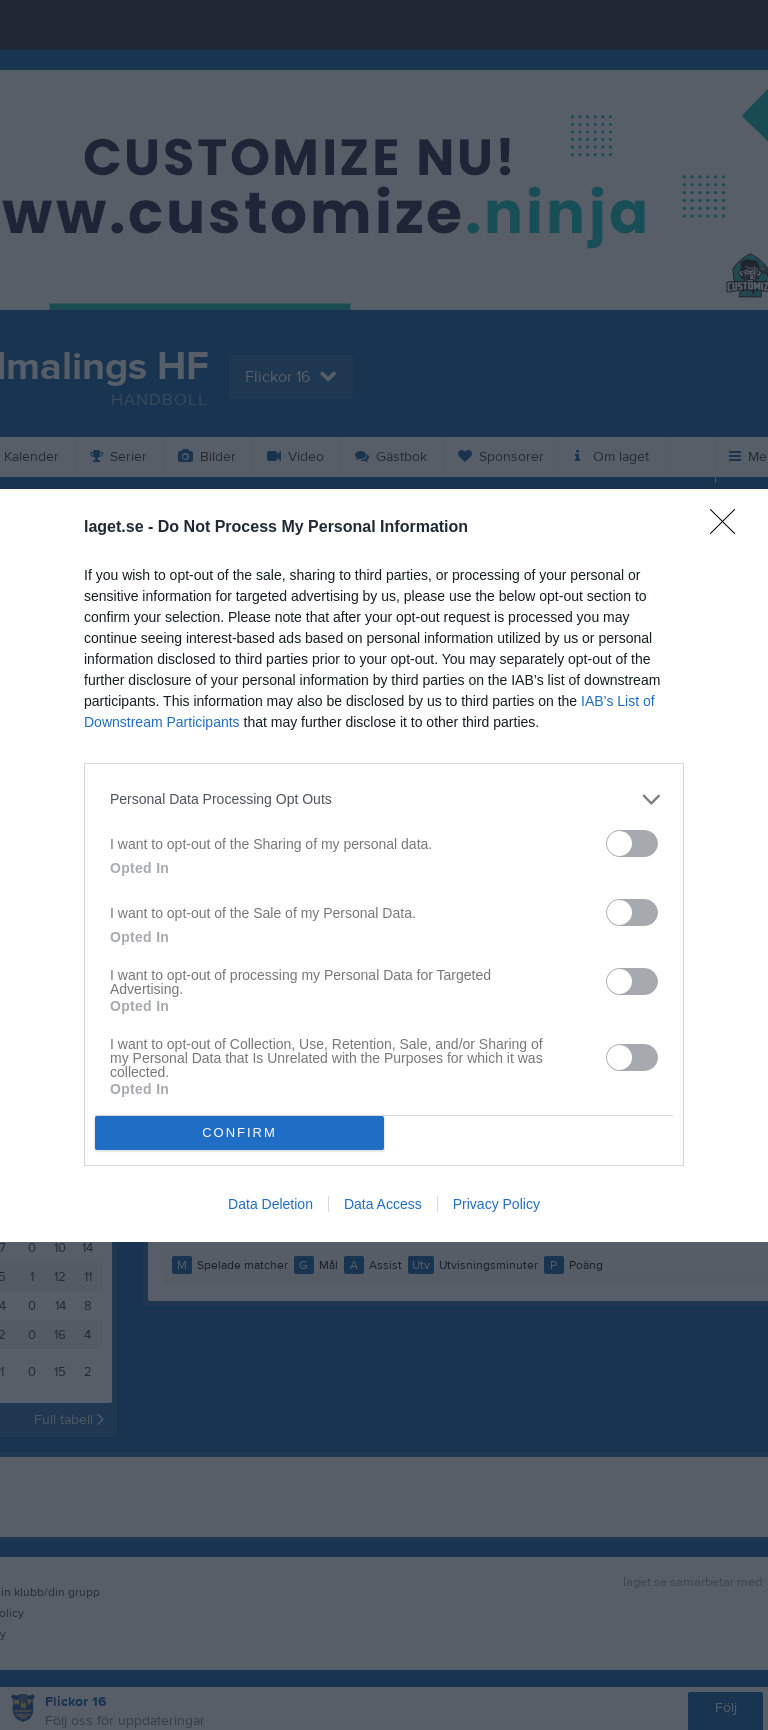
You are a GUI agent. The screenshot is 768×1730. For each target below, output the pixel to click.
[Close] (729, 528)
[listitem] (384, 799)
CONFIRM (239, 1131)
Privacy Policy (496, 1204)
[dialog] (384, 865)
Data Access (383, 1204)
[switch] (632, 843)
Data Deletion (270, 1204)
